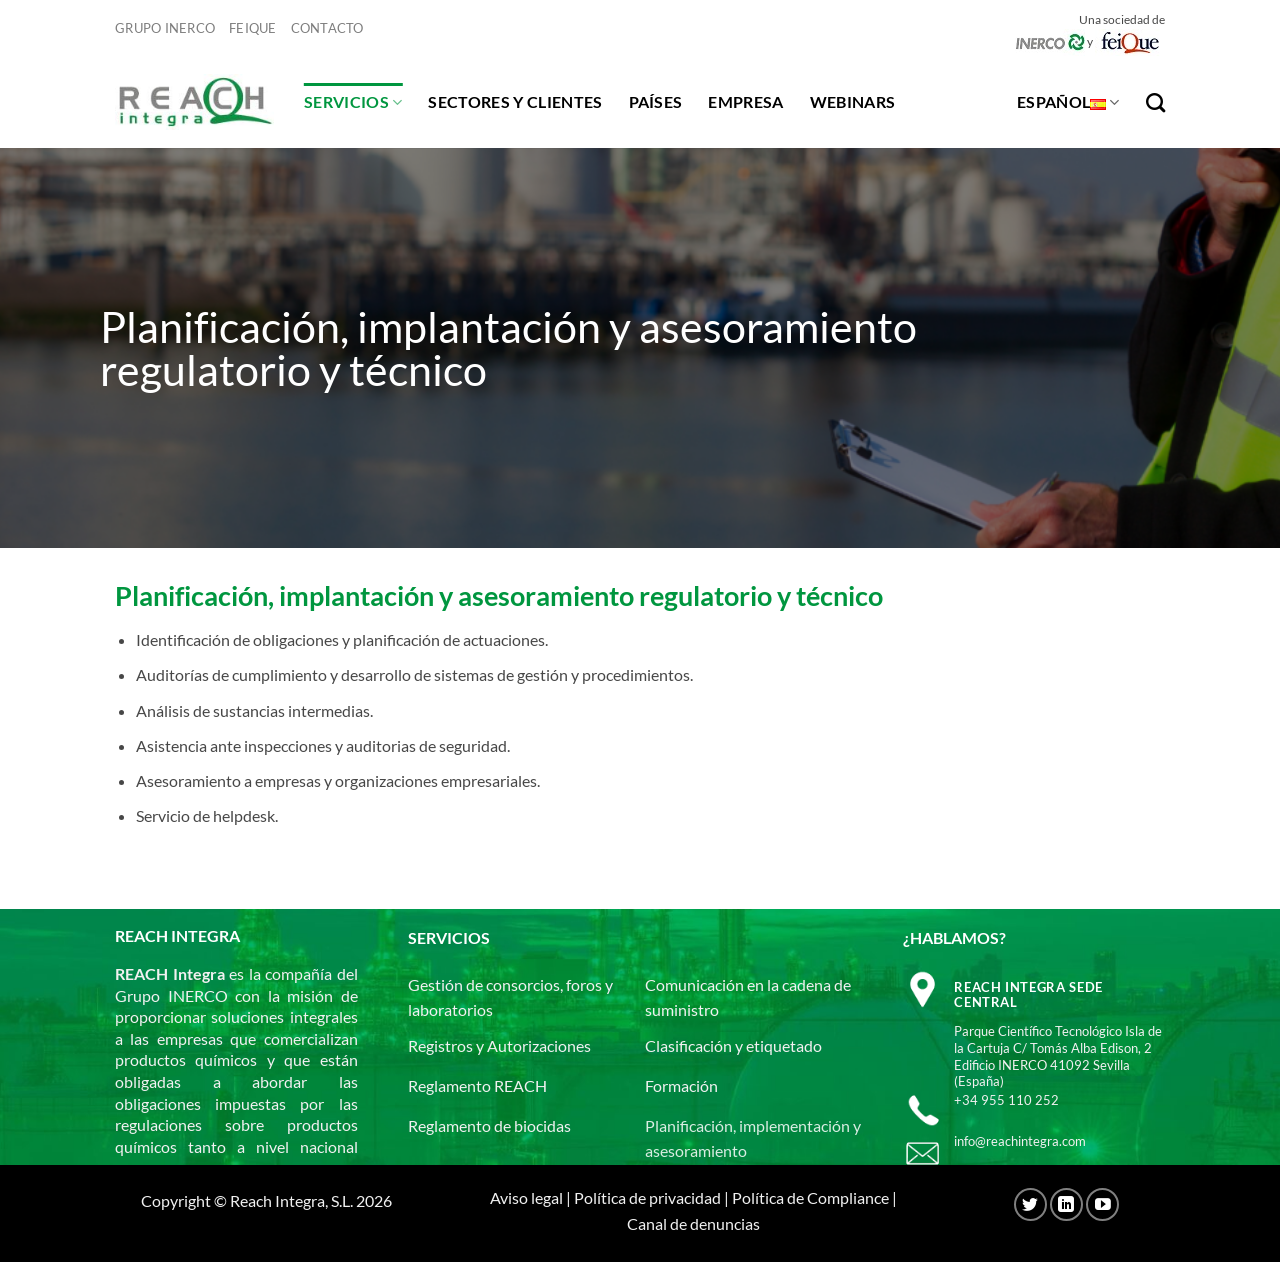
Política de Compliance (810, 1197)
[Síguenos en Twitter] (1030, 1204)
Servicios (353, 102)
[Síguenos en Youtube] (1102, 1204)
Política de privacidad (647, 1197)
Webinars (853, 101)
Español (1068, 102)
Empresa (745, 101)
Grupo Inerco (165, 28)
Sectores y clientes (515, 101)
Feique (253, 28)
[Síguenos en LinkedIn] (1066, 1204)
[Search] (1155, 102)
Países (656, 101)
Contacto (327, 28)
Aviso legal (526, 1197)
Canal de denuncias (693, 1223)
